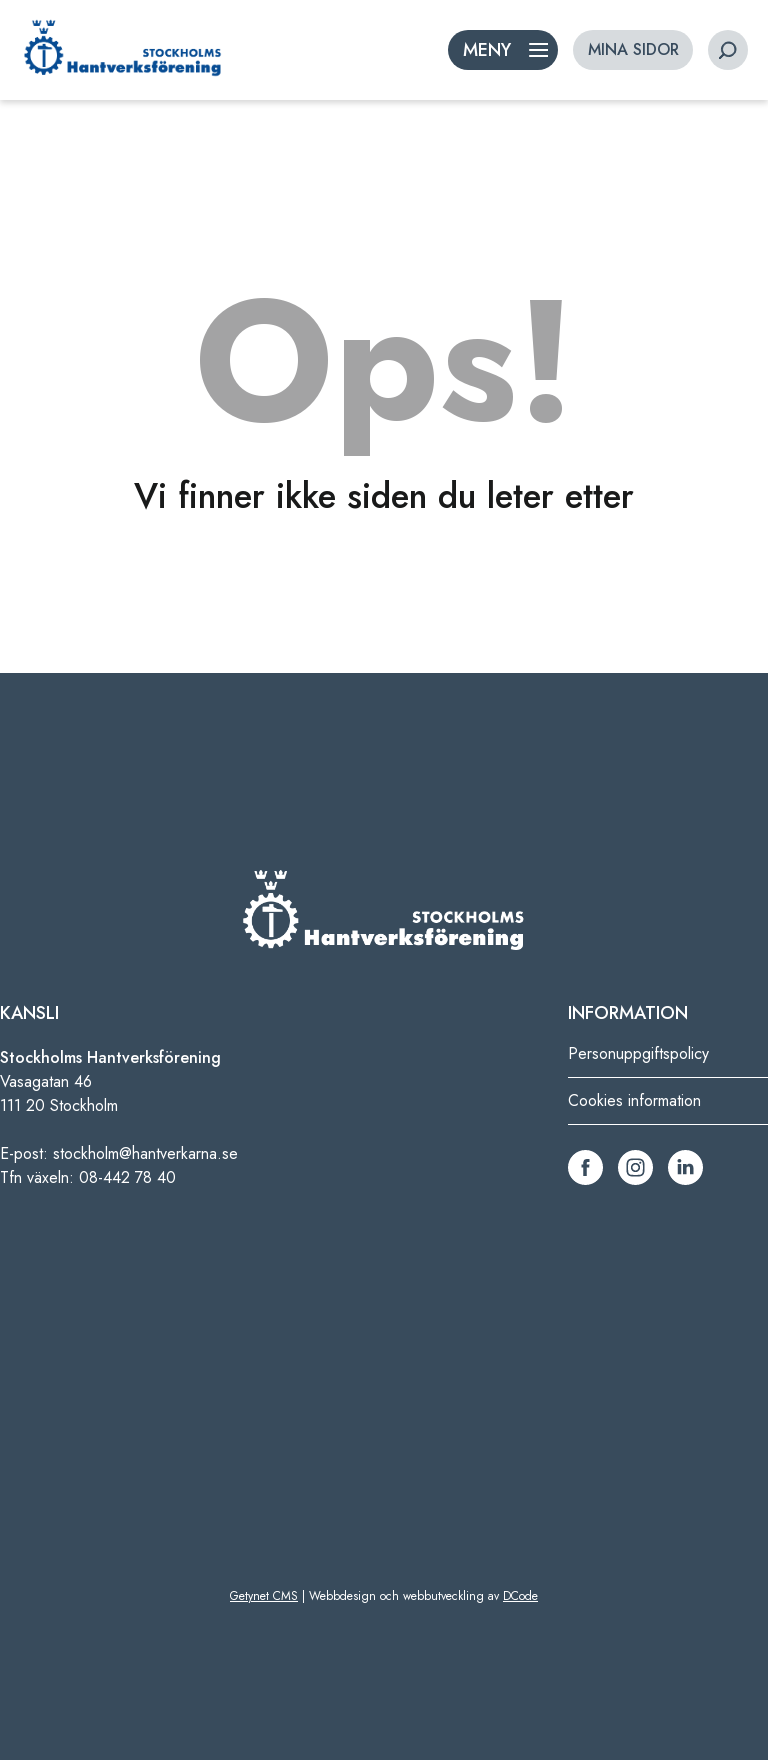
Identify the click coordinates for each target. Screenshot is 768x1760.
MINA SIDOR (633, 49)
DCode (520, 1596)
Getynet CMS (264, 1596)
